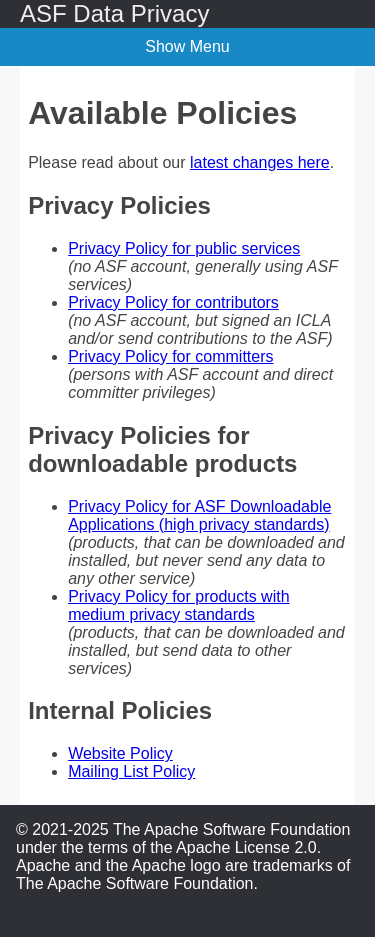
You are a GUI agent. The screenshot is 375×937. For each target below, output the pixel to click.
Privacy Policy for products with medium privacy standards (178, 605)
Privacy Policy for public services (184, 248)
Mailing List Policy (131, 771)
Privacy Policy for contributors (173, 302)
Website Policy (120, 753)
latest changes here (260, 162)
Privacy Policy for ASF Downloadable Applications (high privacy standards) (199, 515)
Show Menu (187, 46)
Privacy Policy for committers (170, 356)
